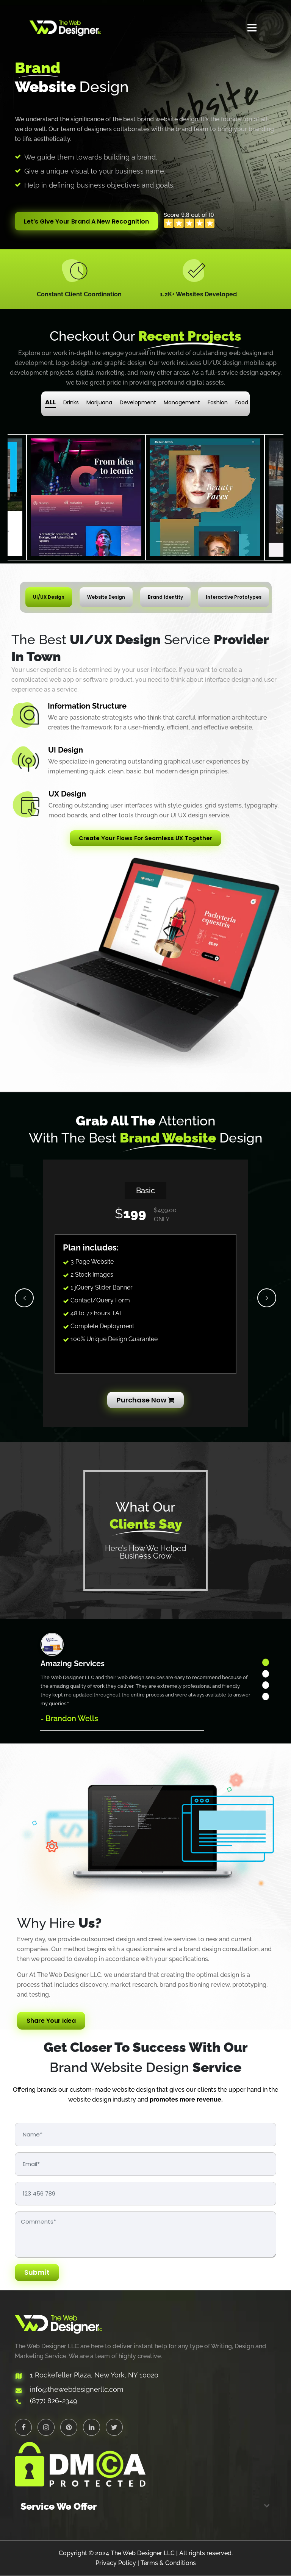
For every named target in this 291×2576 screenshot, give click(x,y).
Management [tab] (182, 403)
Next (266, 1298)
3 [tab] (265, 1685)
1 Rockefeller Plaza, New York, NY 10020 (94, 2376)
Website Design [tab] (106, 597)
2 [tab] (265, 1674)
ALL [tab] (50, 402)
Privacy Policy (115, 2563)
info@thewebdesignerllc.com (77, 2390)
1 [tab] (265, 1663)
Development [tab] (138, 403)
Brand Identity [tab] (165, 597)
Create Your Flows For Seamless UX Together (145, 838)
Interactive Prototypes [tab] (233, 597)
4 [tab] (265, 1697)
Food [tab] (241, 403)
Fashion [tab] (218, 403)
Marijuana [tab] (99, 403)
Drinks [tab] (71, 403)
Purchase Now (145, 1400)
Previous (24, 1298)
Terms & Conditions (168, 2563)
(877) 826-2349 (53, 2401)
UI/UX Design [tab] (48, 597)
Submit (37, 2273)
